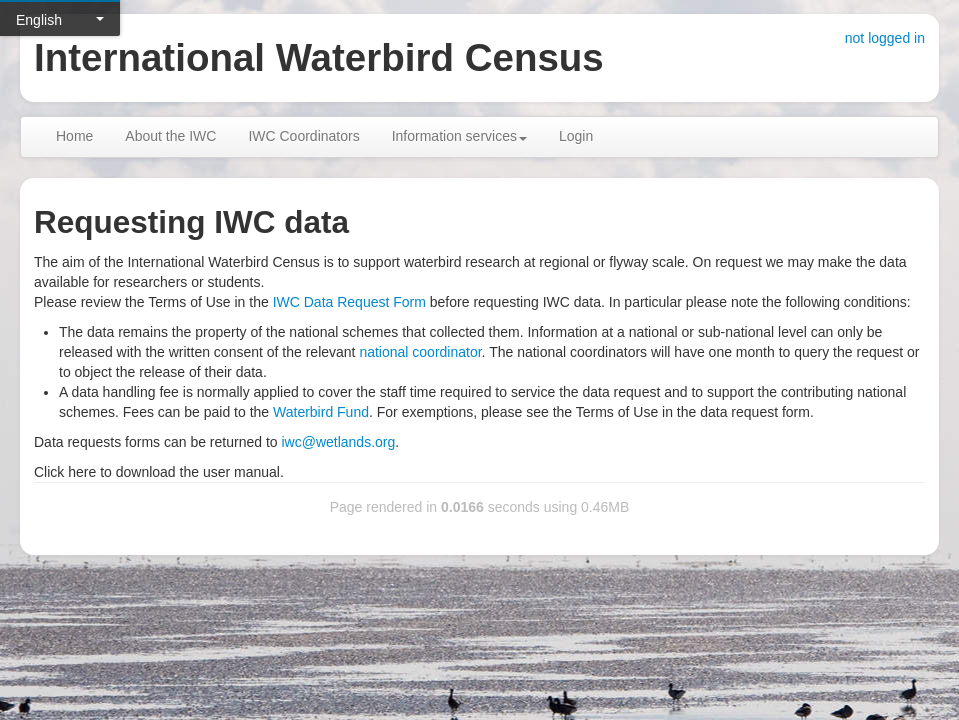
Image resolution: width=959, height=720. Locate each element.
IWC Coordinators (303, 136)
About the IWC (170, 136)
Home (74, 136)
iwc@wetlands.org (338, 442)
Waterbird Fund (321, 412)
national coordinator (420, 352)
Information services (459, 136)
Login (576, 136)
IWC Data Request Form (349, 302)
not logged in (885, 38)
